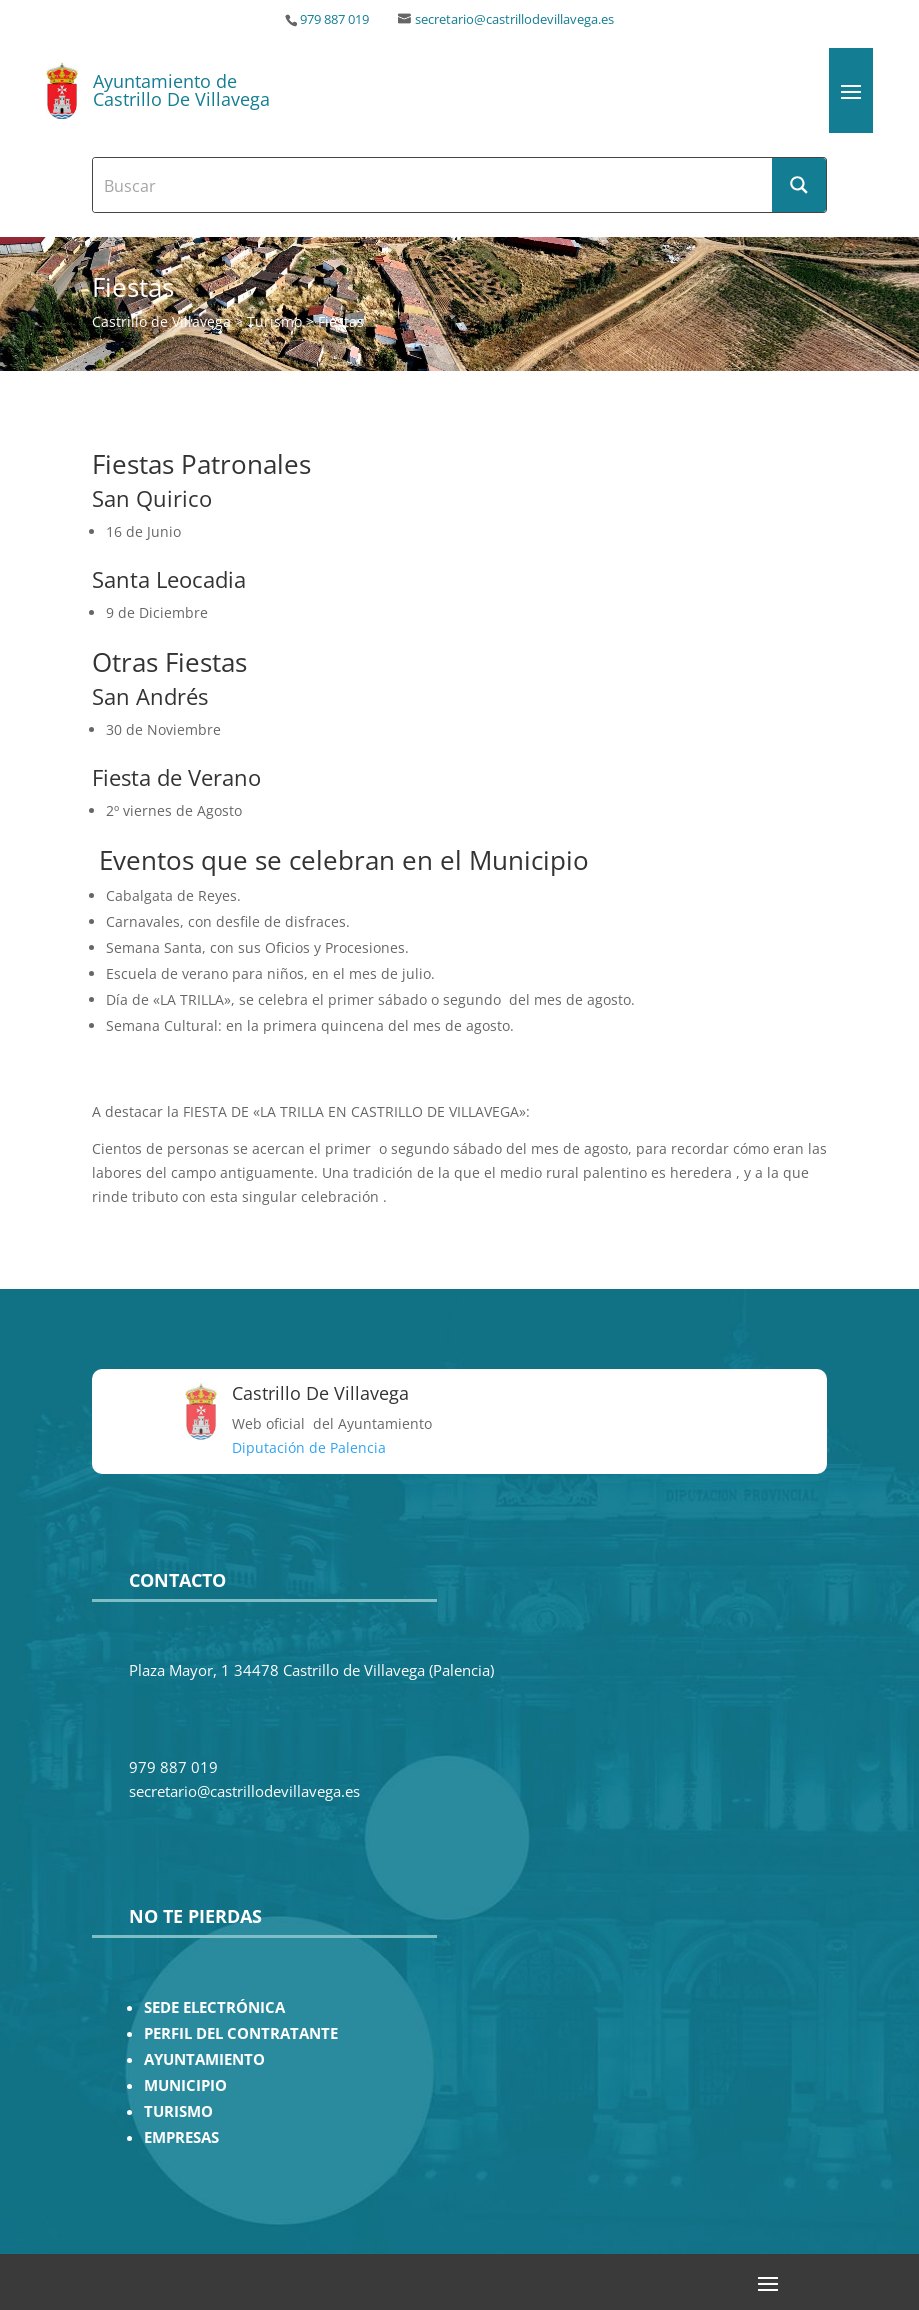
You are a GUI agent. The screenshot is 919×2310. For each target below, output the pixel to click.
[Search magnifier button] (799, 185)
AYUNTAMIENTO (204, 2059)
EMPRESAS (181, 2137)
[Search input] (433, 185)
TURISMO (178, 2111)
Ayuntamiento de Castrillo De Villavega (181, 90)
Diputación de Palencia (309, 1447)
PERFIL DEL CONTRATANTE (241, 2033)
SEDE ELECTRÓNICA (214, 2007)
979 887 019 (334, 19)
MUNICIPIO (185, 2085)
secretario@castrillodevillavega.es (514, 19)
